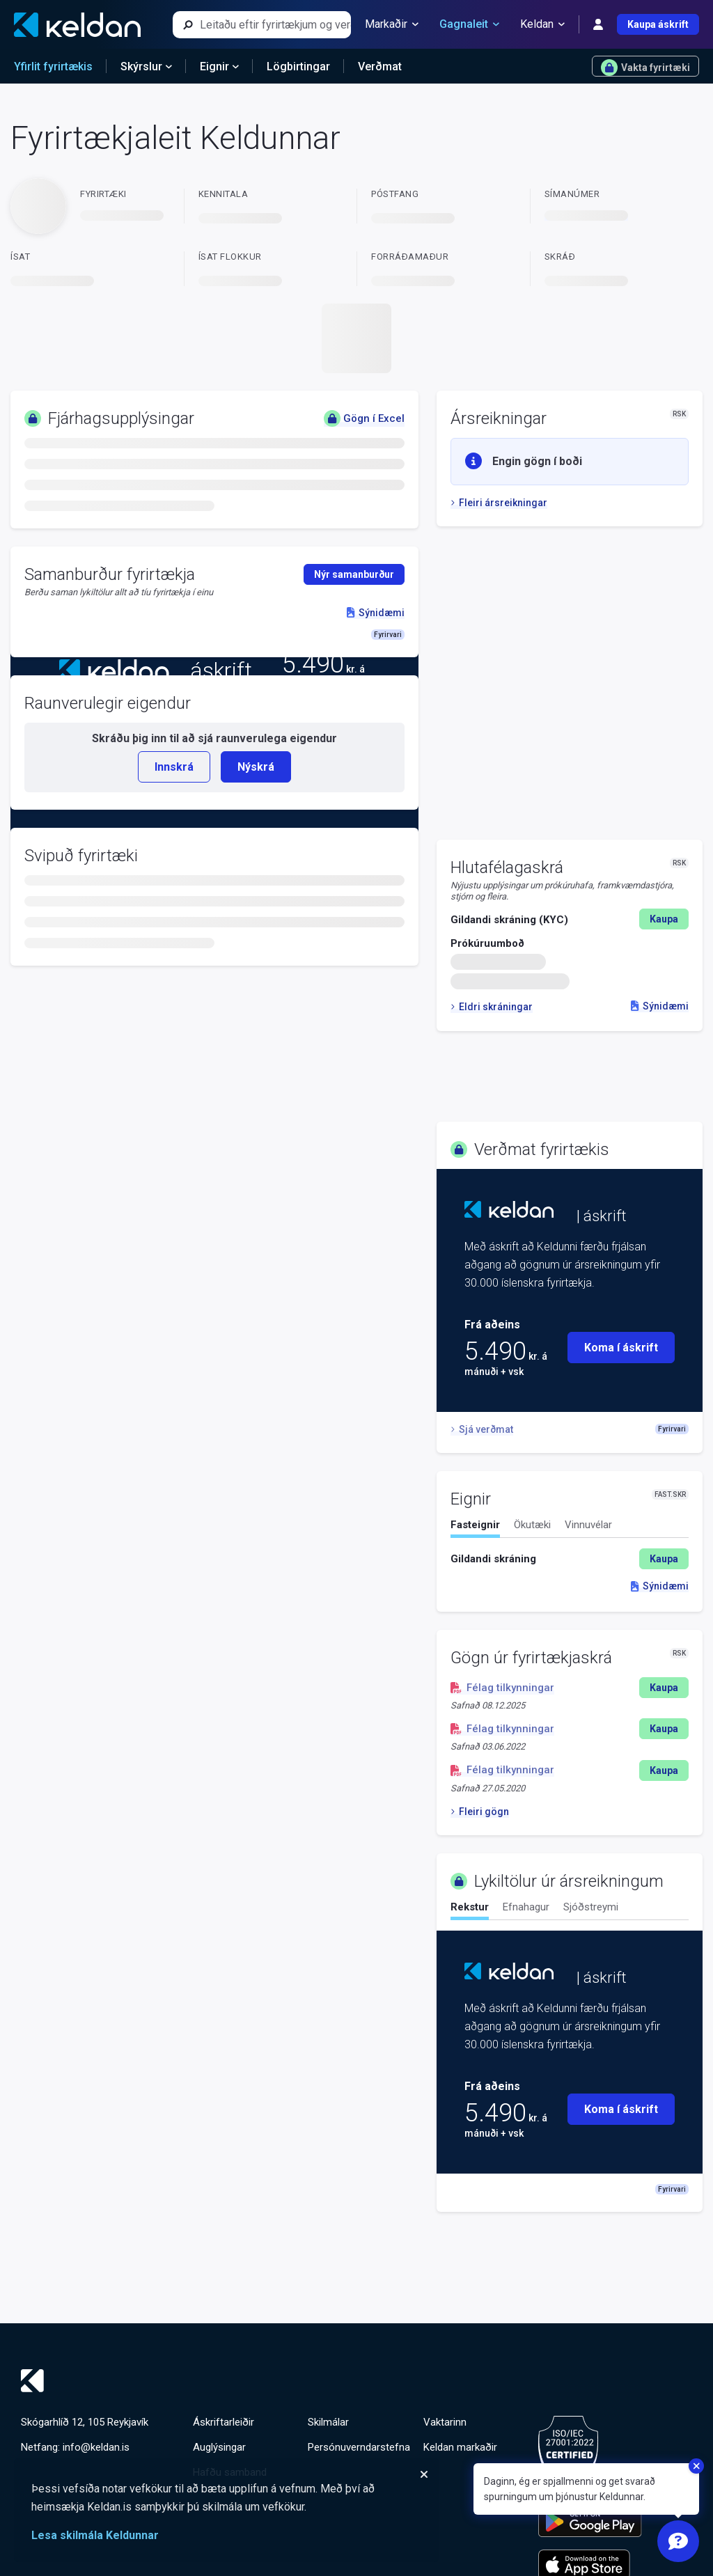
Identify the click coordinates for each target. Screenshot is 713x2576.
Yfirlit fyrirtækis (53, 66)
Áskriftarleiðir (223, 2422)
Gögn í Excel (364, 418)
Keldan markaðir (460, 2447)
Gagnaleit (469, 24)
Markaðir (391, 24)
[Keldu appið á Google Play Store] (590, 2521)
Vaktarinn (445, 2422)
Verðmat (380, 66)
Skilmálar (328, 2422)
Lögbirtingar (298, 66)
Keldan (542, 24)
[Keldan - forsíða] (77, 25)
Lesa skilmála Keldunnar (95, 2535)
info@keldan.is (96, 2447)
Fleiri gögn (479, 1811)
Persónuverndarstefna (359, 2447)
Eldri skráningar (491, 1006)
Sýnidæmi (660, 1006)
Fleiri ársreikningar (498, 502)
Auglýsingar (219, 2447)
